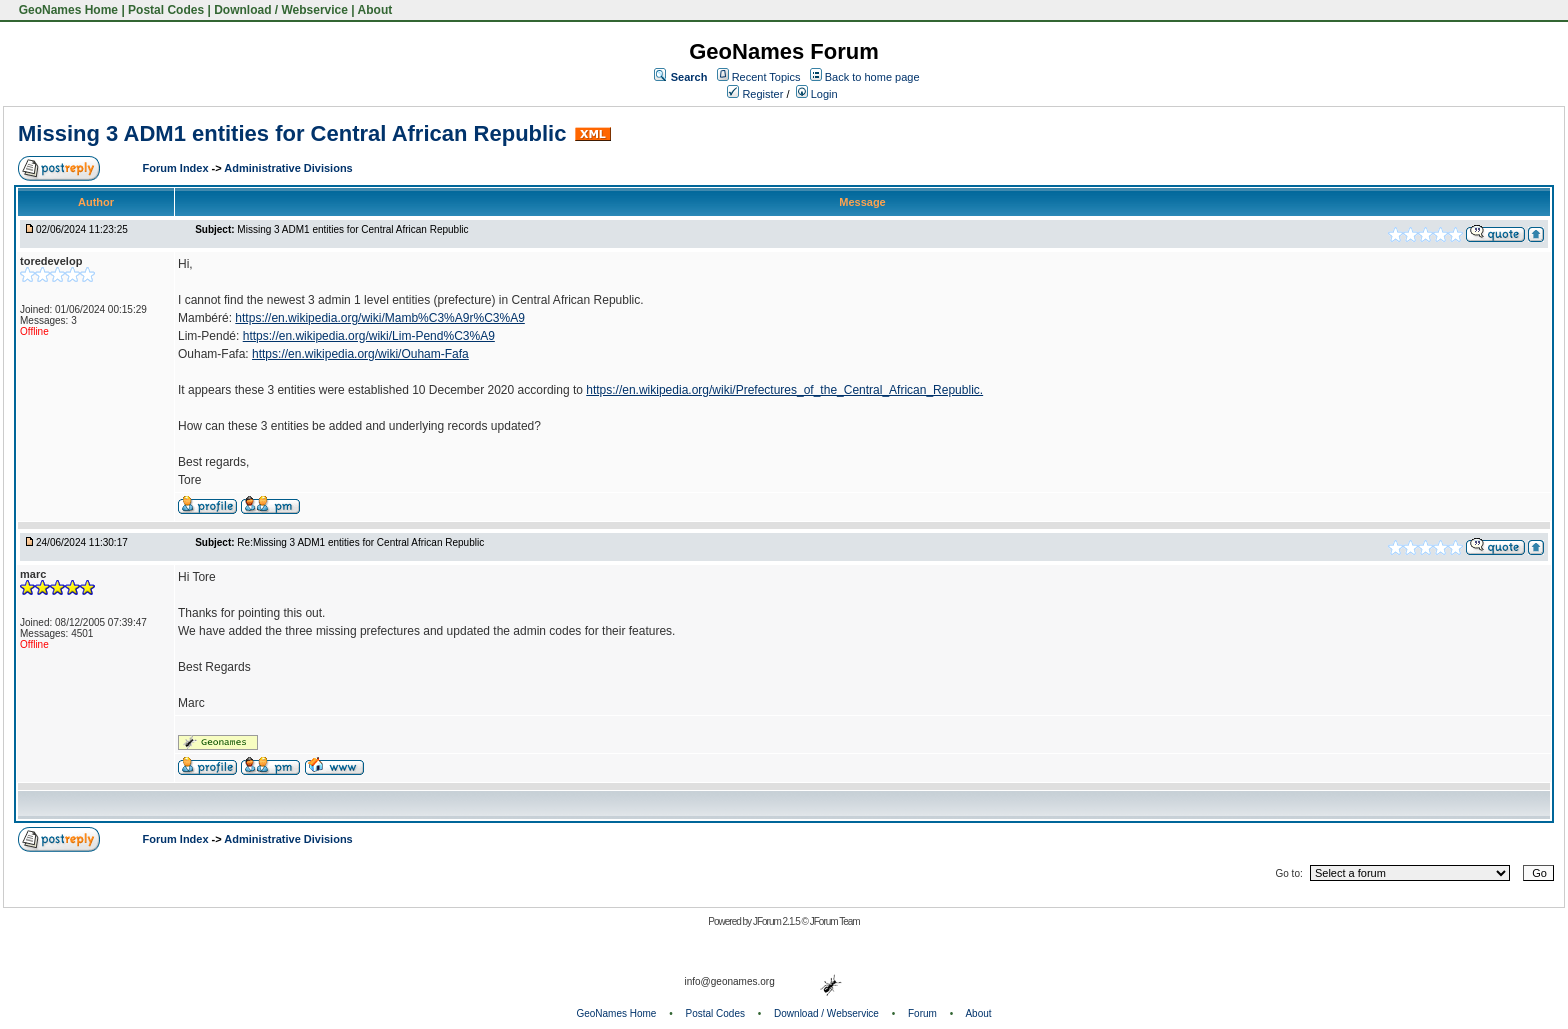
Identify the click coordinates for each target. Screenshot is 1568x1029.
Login (817, 94)
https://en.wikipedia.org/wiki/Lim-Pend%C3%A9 (369, 336)
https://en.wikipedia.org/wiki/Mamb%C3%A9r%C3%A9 (379, 318)
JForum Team (835, 921)
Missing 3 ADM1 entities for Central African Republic (292, 133)
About (375, 10)
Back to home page (872, 77)
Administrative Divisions (288, 168)
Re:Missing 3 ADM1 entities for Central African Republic (360, 542)
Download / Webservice (281, 10)
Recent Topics (766, 77)
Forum (922, 1013)
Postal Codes (166, 10)
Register (755, 94)
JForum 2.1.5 (777, 921)
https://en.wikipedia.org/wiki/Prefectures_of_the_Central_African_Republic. (784, 390)
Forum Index (177, 168)
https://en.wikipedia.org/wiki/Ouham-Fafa (360, 354)
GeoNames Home (66, 10)
